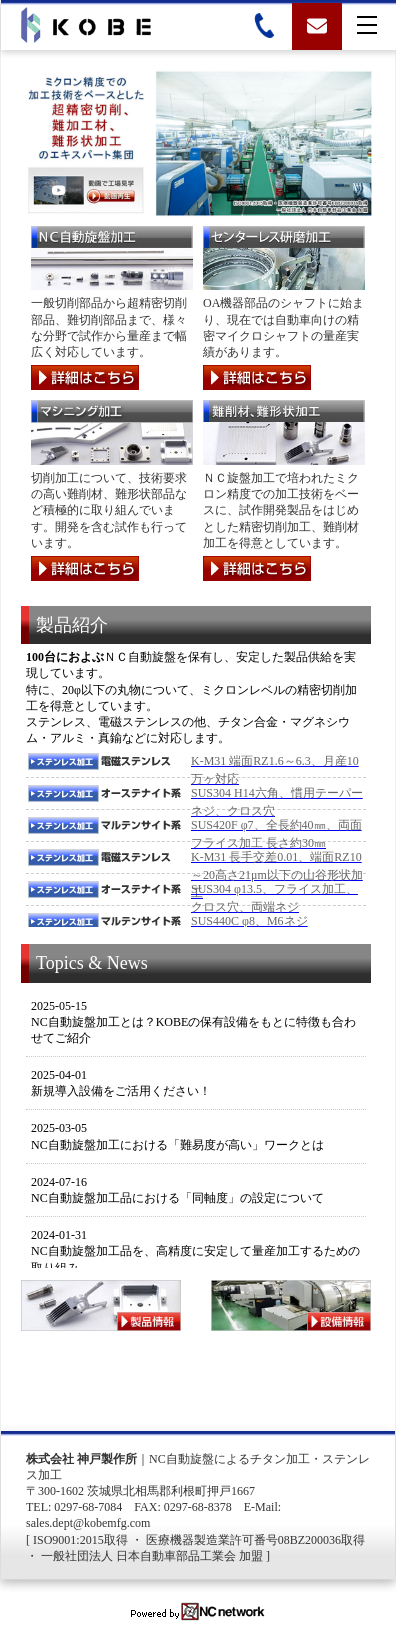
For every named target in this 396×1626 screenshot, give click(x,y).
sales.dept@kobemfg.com (88, 1523)
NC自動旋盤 (181, 1459)
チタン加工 (280, 1459)
